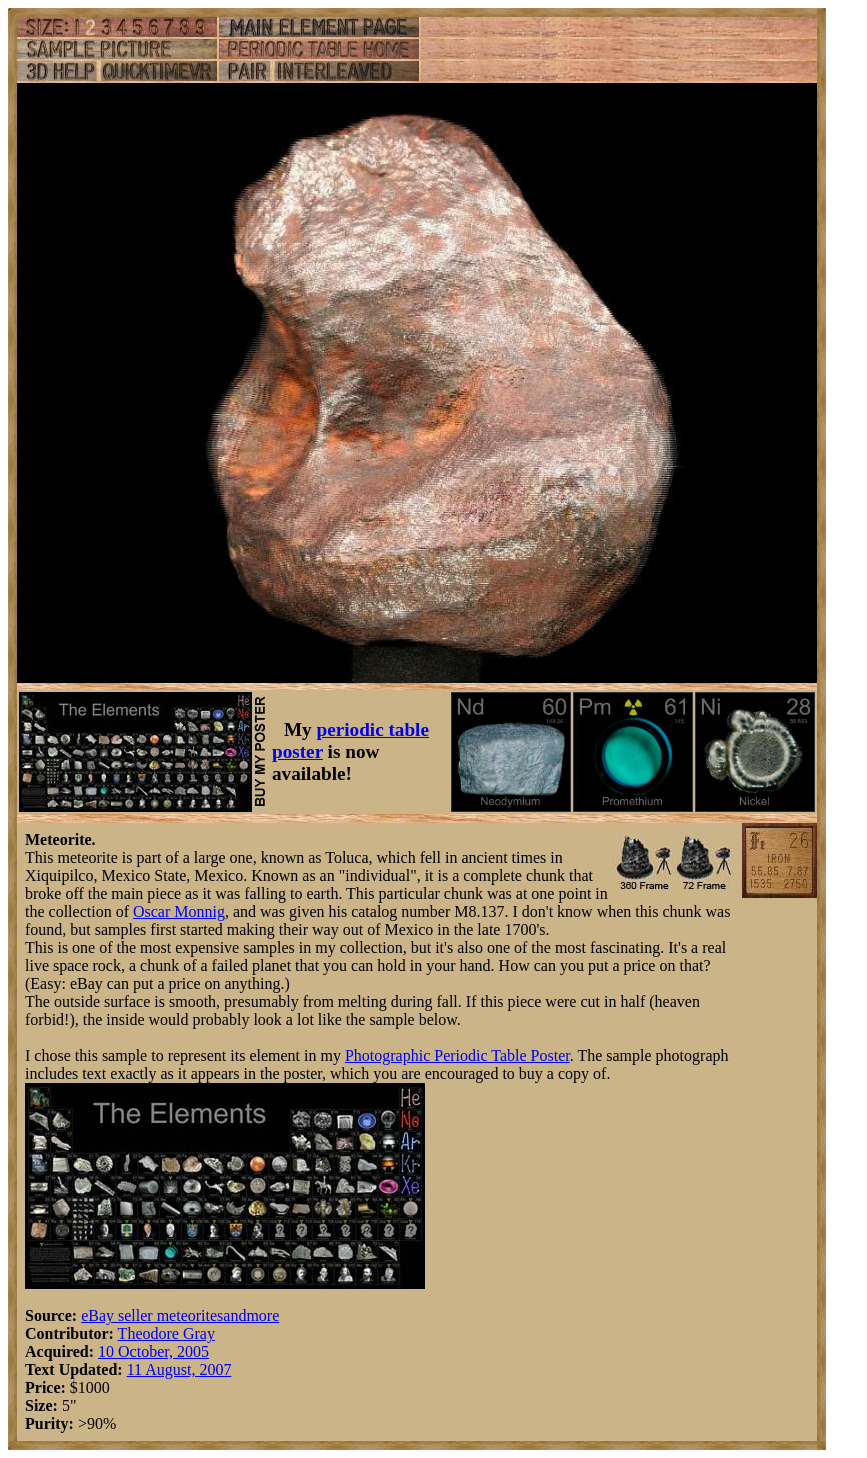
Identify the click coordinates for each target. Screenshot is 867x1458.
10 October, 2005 (153, 1351)
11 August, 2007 (179, 1369)
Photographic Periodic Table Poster (457, 1055)
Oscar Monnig (179, 911)
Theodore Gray (166, 1333)
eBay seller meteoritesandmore (180, 1315)
